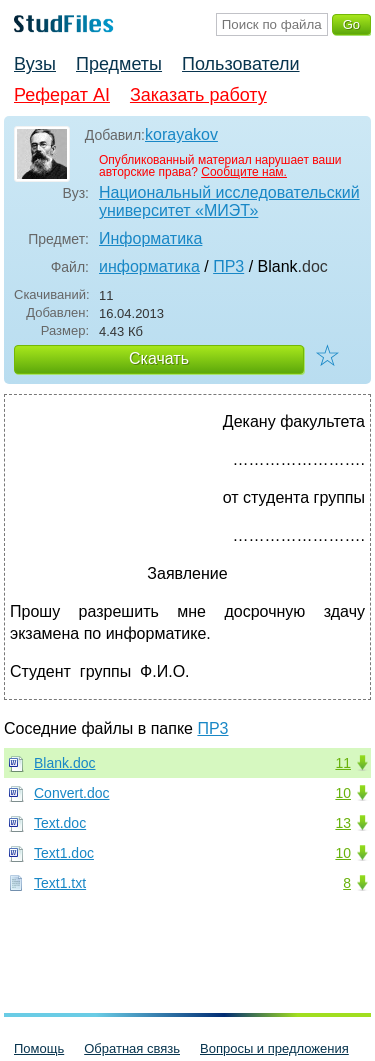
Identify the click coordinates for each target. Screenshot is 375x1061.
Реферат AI (62, 95)
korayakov (181, 134)
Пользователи (240, 64)
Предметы (119, 64)
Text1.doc (64, 853)
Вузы (35, 64)
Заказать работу (198, 95)
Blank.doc (64, 763)
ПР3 (228, 266)
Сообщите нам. (244, 172)
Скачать (159, 358)
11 (343, 763)
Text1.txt (60, 883)
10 (343, 793)
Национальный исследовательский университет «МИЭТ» (229, 201)
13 (343, 823)
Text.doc (60, 823)
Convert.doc (71, 793)
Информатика (150, 238)
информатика (149, 266)
